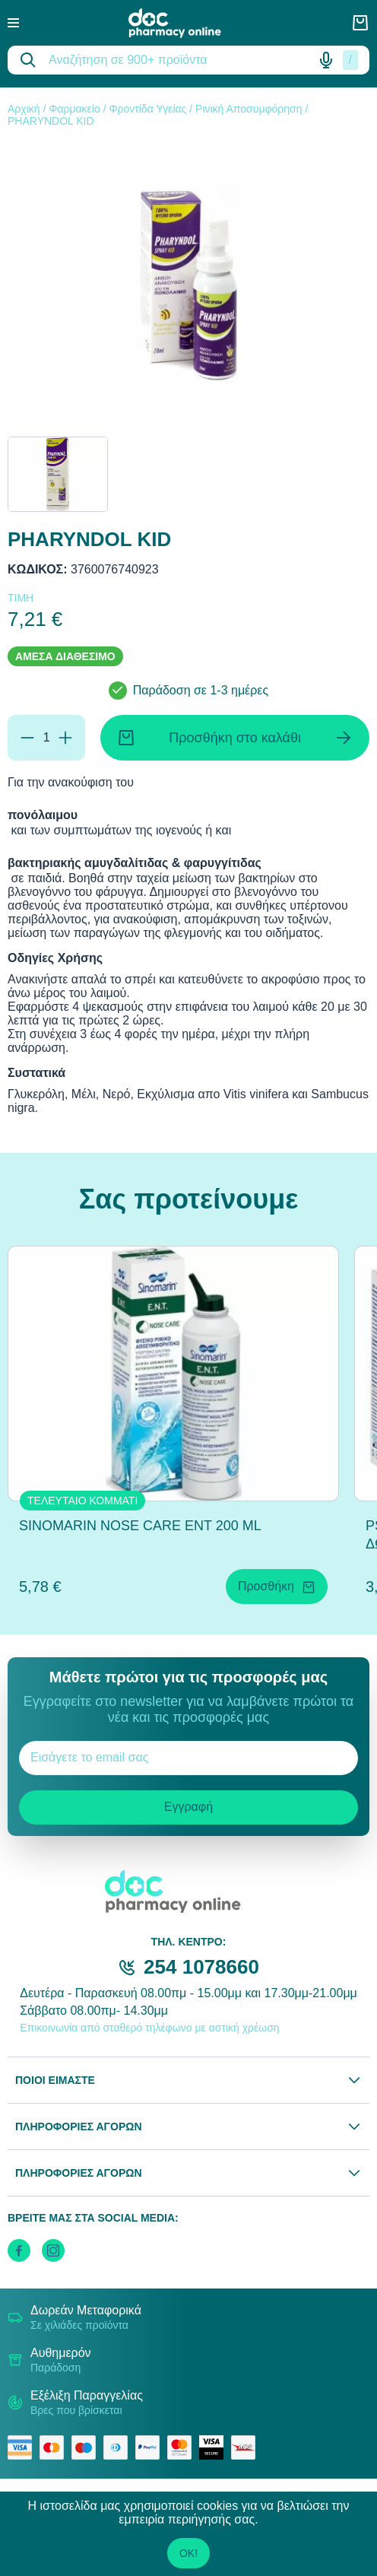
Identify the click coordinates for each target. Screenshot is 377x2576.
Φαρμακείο (74, 109)
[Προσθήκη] (65, 737)
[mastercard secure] (183, 2447)
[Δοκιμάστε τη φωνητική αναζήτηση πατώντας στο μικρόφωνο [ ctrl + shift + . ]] (326, 60)
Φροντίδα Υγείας (147, 109)
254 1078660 (201, 1966)
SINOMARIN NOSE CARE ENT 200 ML (140, 1525)
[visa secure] (215, 2447)
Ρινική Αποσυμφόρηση (248, 109)
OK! (188, 2553)
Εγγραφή (188, 1806)
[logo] (185, 23)
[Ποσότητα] (46, 737)
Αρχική (24, 109)
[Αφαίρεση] (27, 737)
